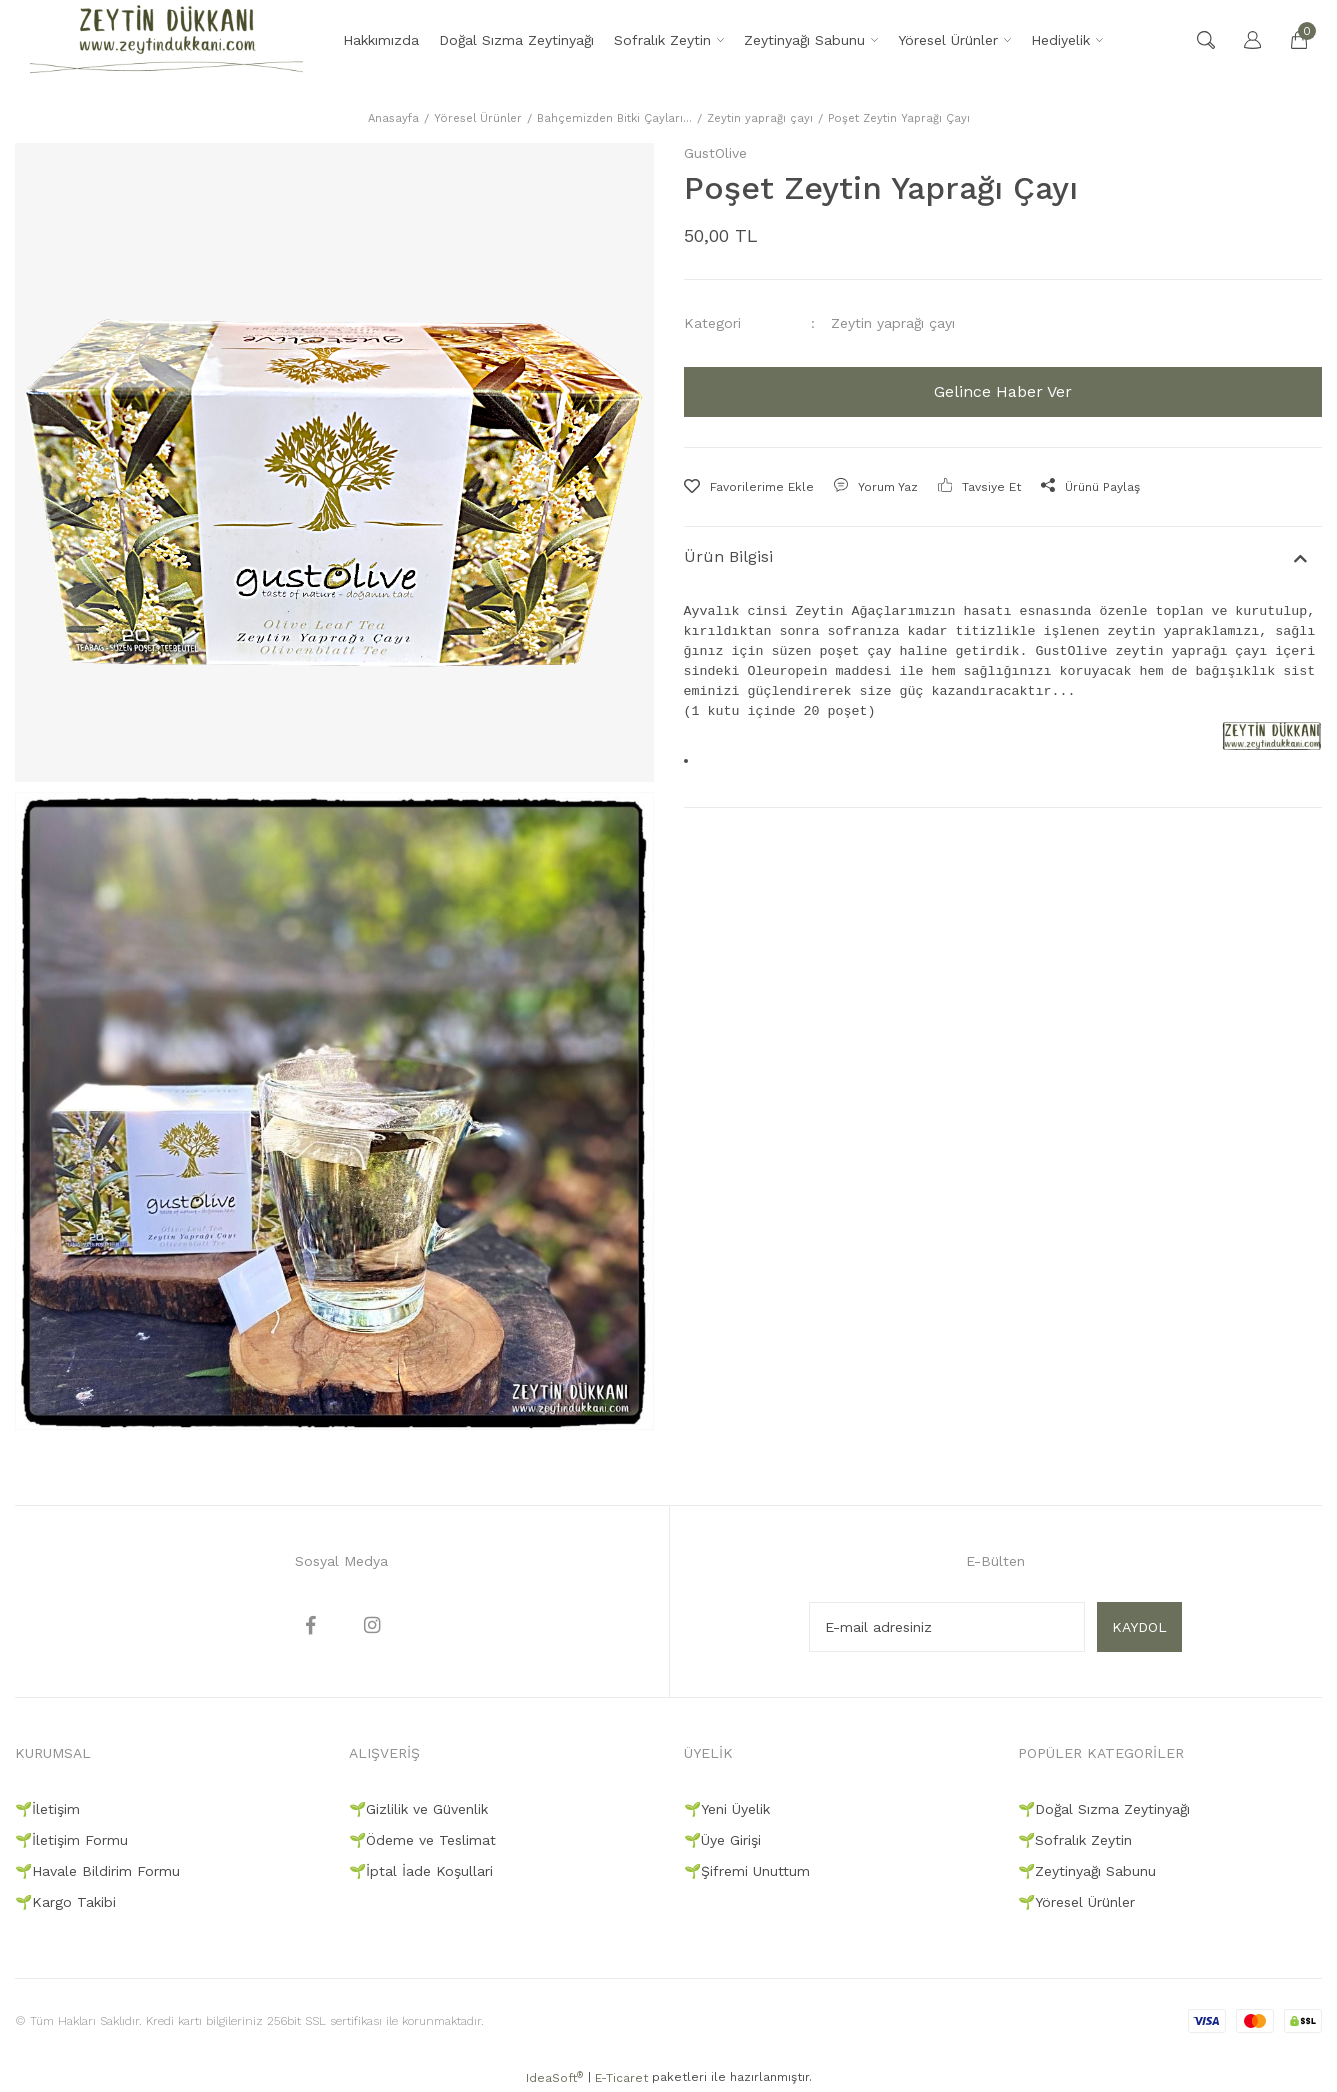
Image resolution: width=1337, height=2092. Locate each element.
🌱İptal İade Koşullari (421, 1871)
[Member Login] (1243, 40)
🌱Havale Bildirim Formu (97, 1871)
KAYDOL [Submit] (1139, 1627)
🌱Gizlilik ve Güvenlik (418, 1809)
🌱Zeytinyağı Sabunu (1087, 1871)
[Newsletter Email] (947, 1627)
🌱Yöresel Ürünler (1076, 1902)
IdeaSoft (554, 2078)
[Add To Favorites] (749, 487)
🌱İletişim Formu (71, 1840)
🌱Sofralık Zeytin (1075, 1840)
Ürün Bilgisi (728, 556)
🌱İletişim (47, 1809)
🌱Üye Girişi (722, 1840)
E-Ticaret (621, 2078)
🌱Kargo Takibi (65, 1902)
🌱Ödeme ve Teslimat (422, 1840)
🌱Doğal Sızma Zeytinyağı (1104, 1809)
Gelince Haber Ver (1003, 391)
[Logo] (166, 40)
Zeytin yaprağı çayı (893, 323)
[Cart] (1289, 40)
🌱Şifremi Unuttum (747, 1871)
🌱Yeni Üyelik (727, 1809)
